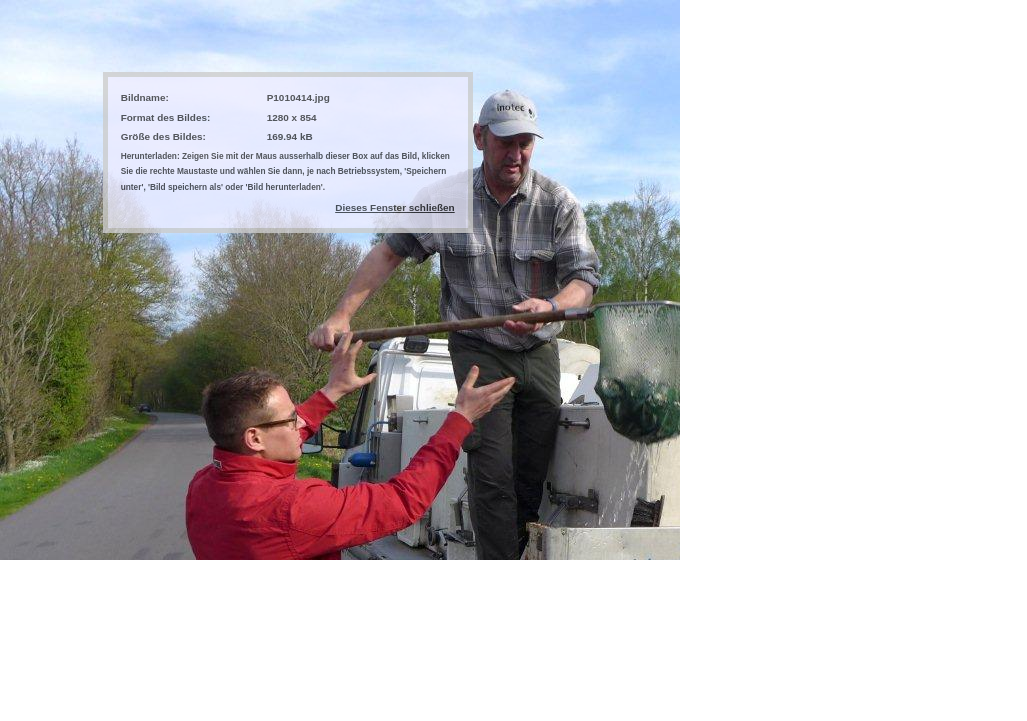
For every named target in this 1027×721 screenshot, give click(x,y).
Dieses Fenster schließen (395, 207)
